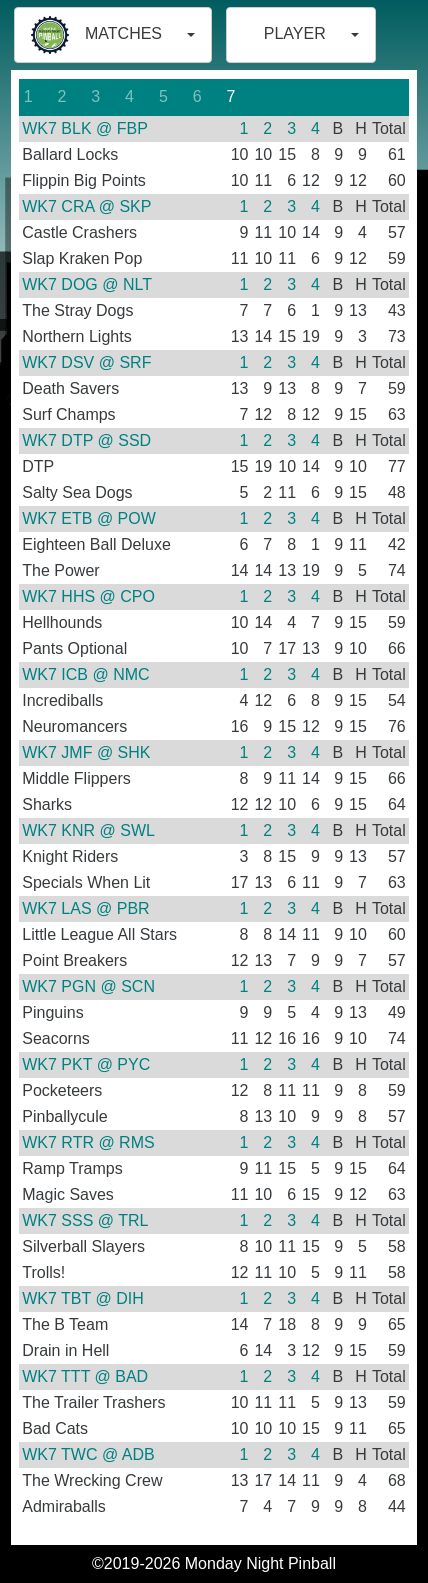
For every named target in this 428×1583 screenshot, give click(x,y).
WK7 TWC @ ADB (88, 1454)
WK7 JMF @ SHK (86, 752)
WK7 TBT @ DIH (82, 1298)
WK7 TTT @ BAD (85, 1376)
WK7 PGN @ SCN (88, 986)
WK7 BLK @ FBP (85, 128)
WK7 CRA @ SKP (86, 206)
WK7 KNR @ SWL (88, 830)
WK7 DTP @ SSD (86, 440)
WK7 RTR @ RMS (88, 1142)
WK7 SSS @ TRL (85, 1220)
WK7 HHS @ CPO (88, 596)
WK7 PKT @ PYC (86, 1064)
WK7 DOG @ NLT (87, 284)
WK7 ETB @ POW (89, 518)
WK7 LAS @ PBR (85, 908)
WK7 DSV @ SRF (86, 362)
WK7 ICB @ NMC (85, 674)
